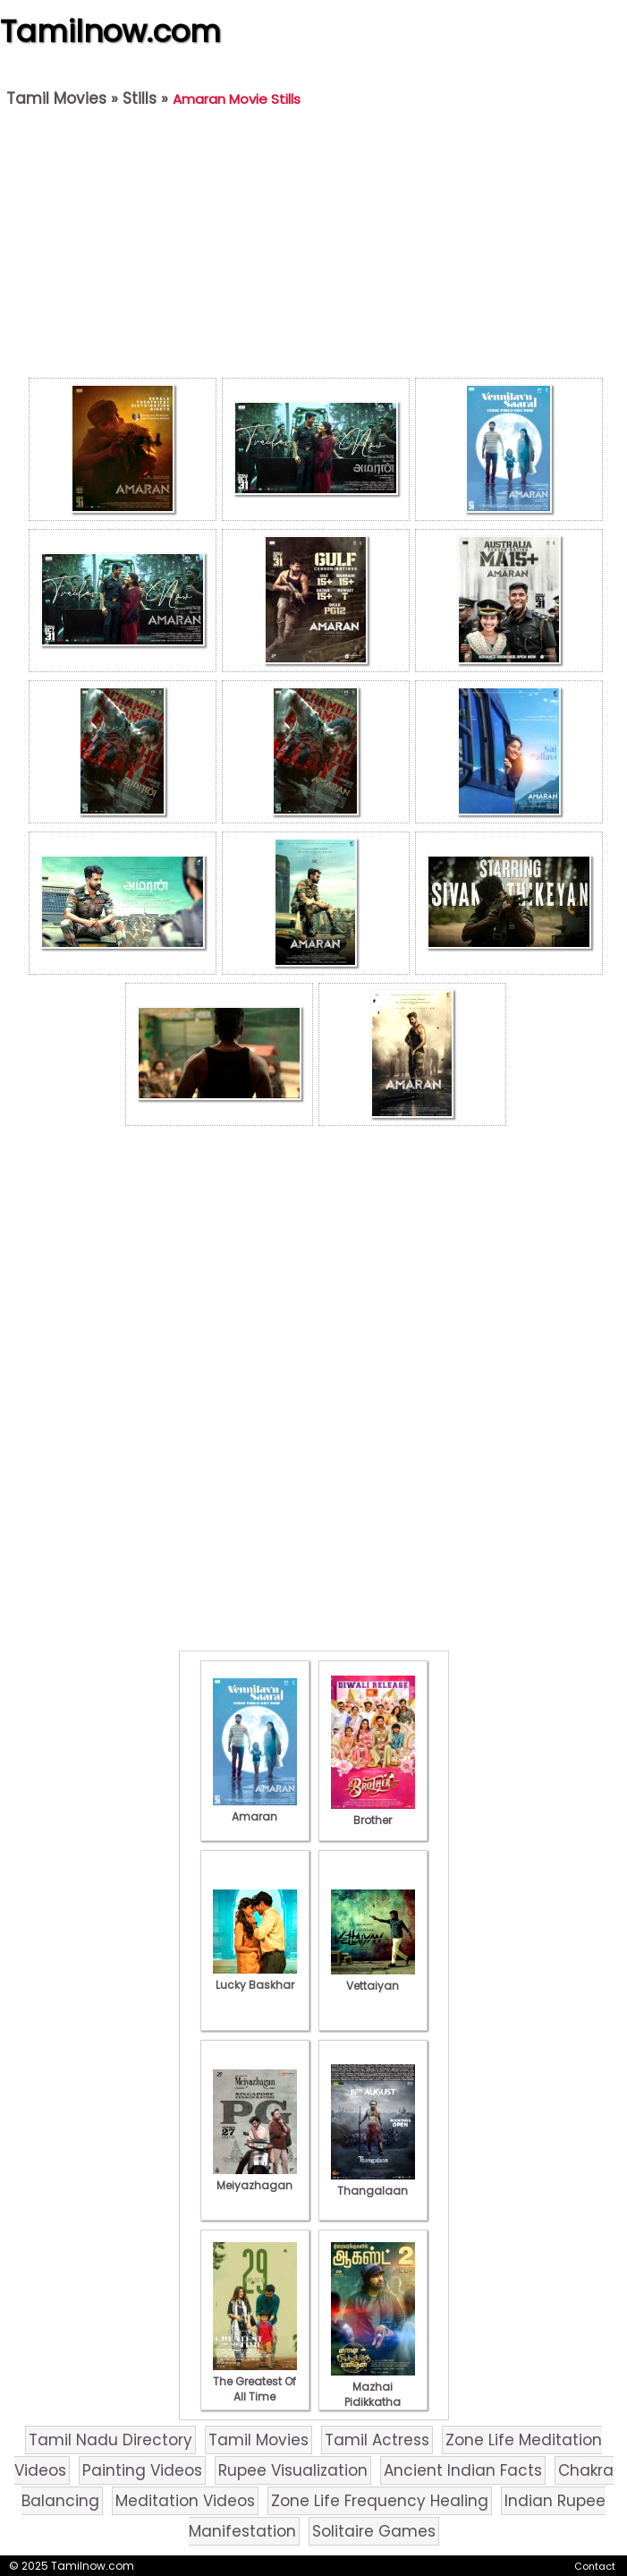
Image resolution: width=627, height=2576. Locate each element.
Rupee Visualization (293, 2470)
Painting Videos (142, 2470)
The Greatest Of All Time (255, 2381)
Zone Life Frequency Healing (379, 2501)
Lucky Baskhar (255, 1977)
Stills (140, 98)
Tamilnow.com (110, 31)
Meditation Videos (185, 2501)
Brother (373, 1812)
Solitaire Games (374, 2531)
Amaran (255, 1809)
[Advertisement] (315, 247)
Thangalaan (373, 2183)
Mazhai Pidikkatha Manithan (373, 2394)
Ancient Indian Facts (463, 2470)
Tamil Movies (56, 98)
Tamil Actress (377, 2440)
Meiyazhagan (255, 2177)
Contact (594, 2566)
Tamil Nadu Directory (110, 2440)
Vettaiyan (373, 1978)
